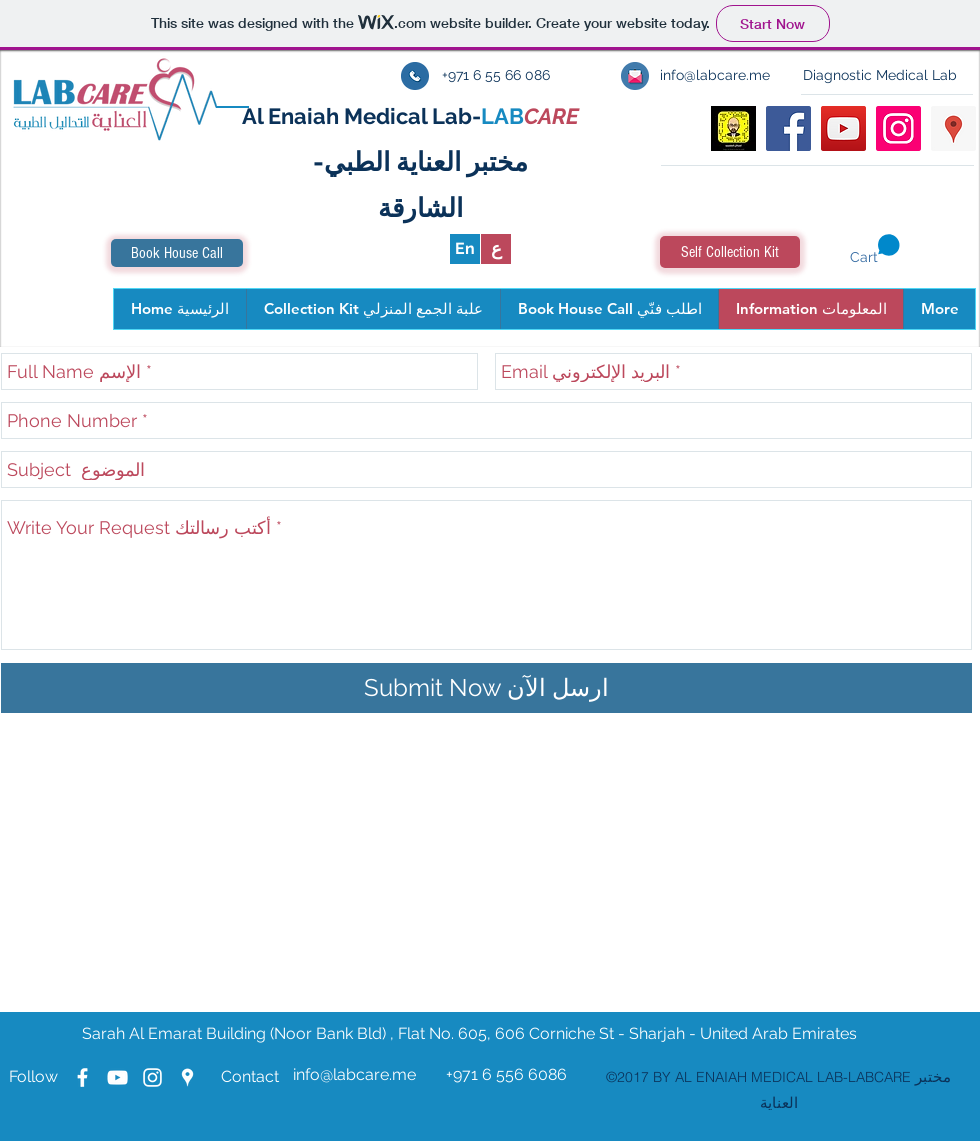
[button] (875, 250)
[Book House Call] (177, 253)
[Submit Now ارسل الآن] (486, 688)
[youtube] (843, 128)
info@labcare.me (354, 1074)
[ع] (496, 249)
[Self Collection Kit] (730, 252)
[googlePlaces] (953, 128)
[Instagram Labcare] (152, 1077)
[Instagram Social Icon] (898, 128)
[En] (465, 249)
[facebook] (788, 128)
